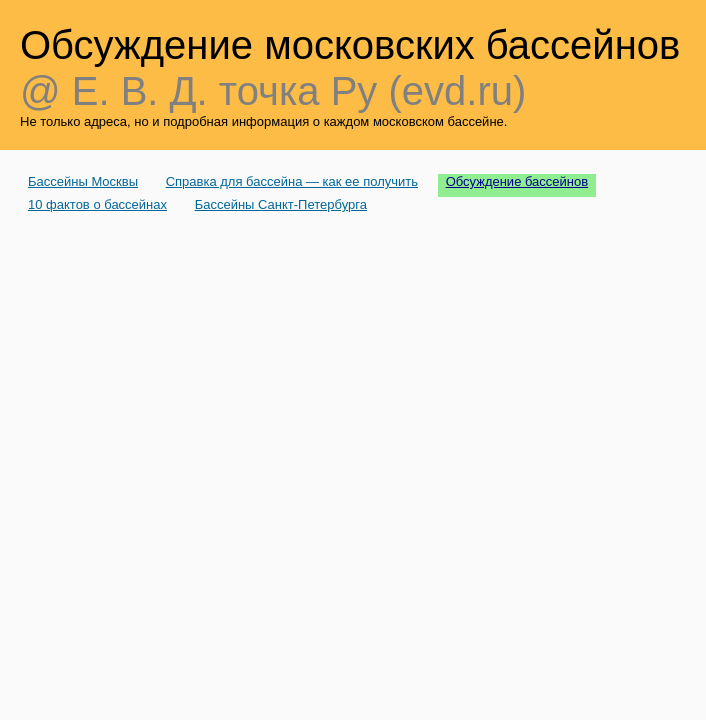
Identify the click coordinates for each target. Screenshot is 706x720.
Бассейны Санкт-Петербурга (281, 204)
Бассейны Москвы (83, 181)
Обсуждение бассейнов (517, 181)
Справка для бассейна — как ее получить (292, 181)
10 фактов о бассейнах (97, 204)
